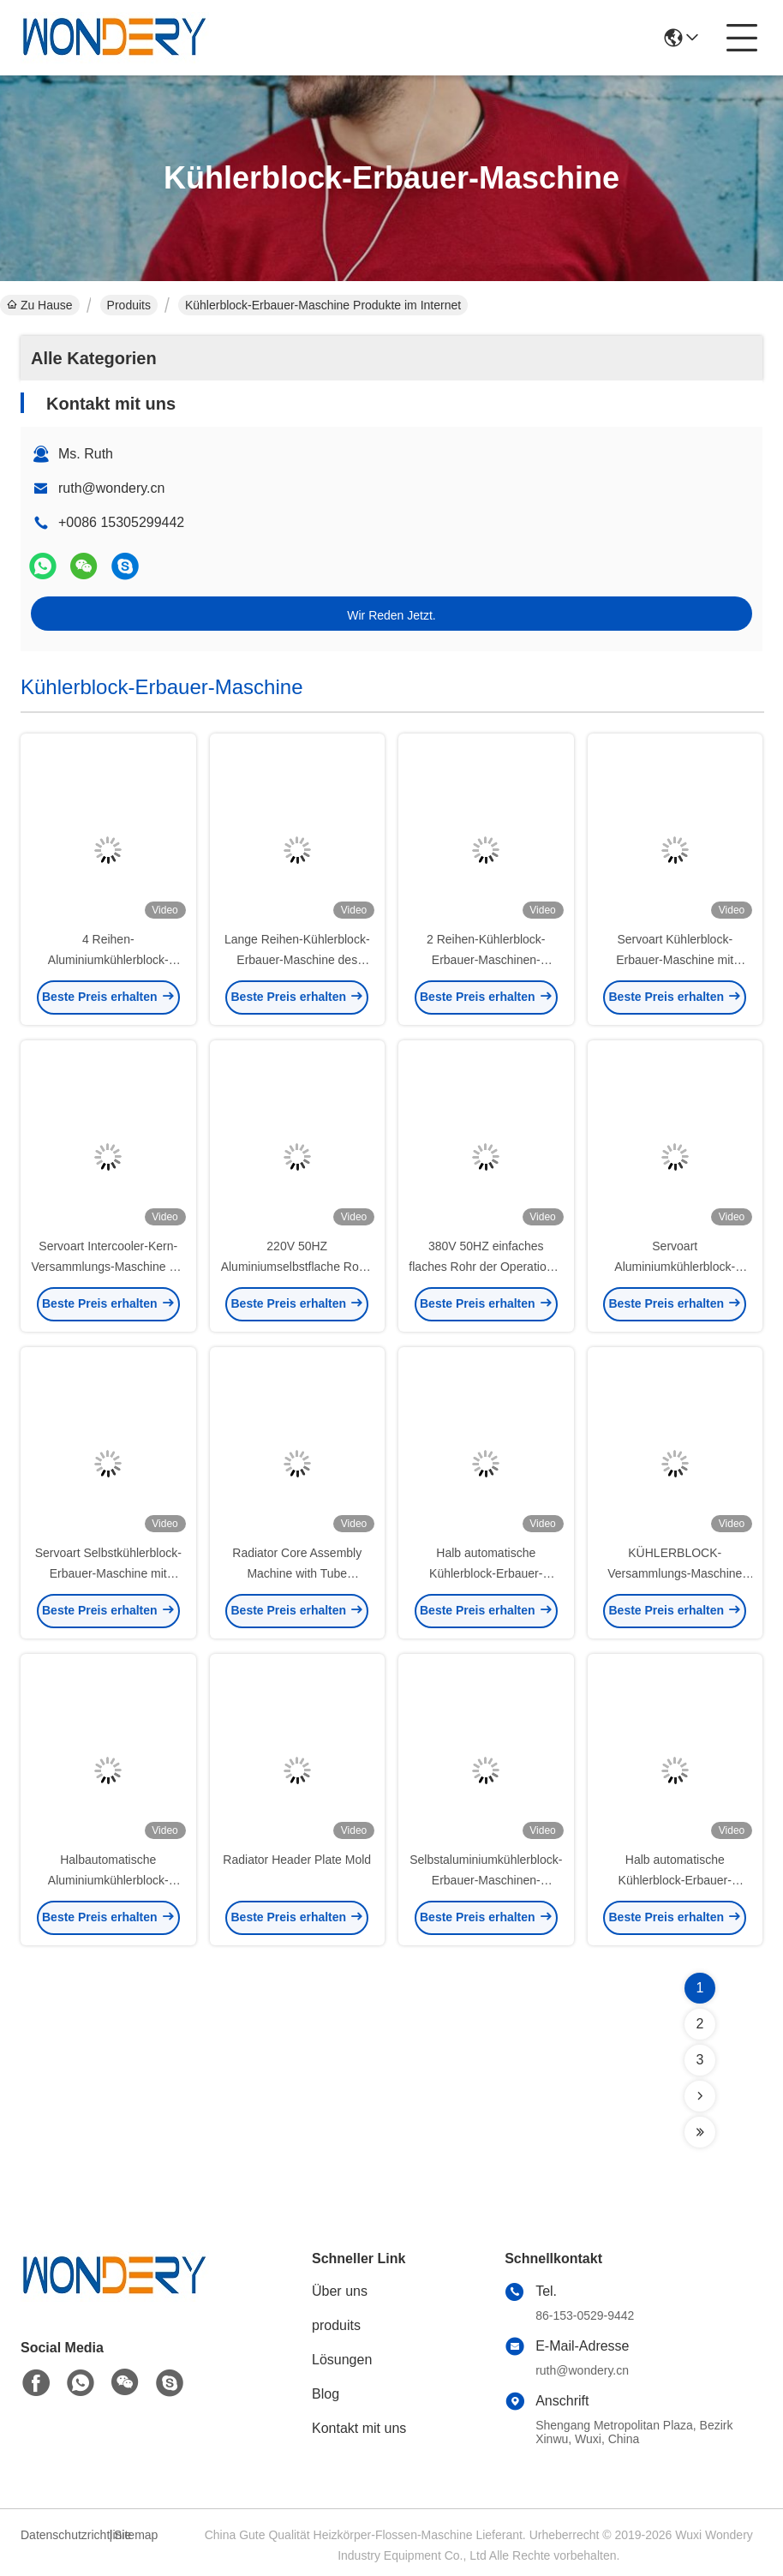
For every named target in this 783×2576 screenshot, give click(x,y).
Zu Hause (40, 305)
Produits (129, 305)
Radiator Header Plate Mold (297, 1859)
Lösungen (342, 2359)
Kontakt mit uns (359, 2428)
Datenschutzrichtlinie (63, 2535)
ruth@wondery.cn (111, 488)
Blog (325, 2394)
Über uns (340, 2291)
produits (336, 2325)
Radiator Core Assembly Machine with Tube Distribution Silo (297, 1573)
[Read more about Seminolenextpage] (699, 2096)
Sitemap (136, 2535)
